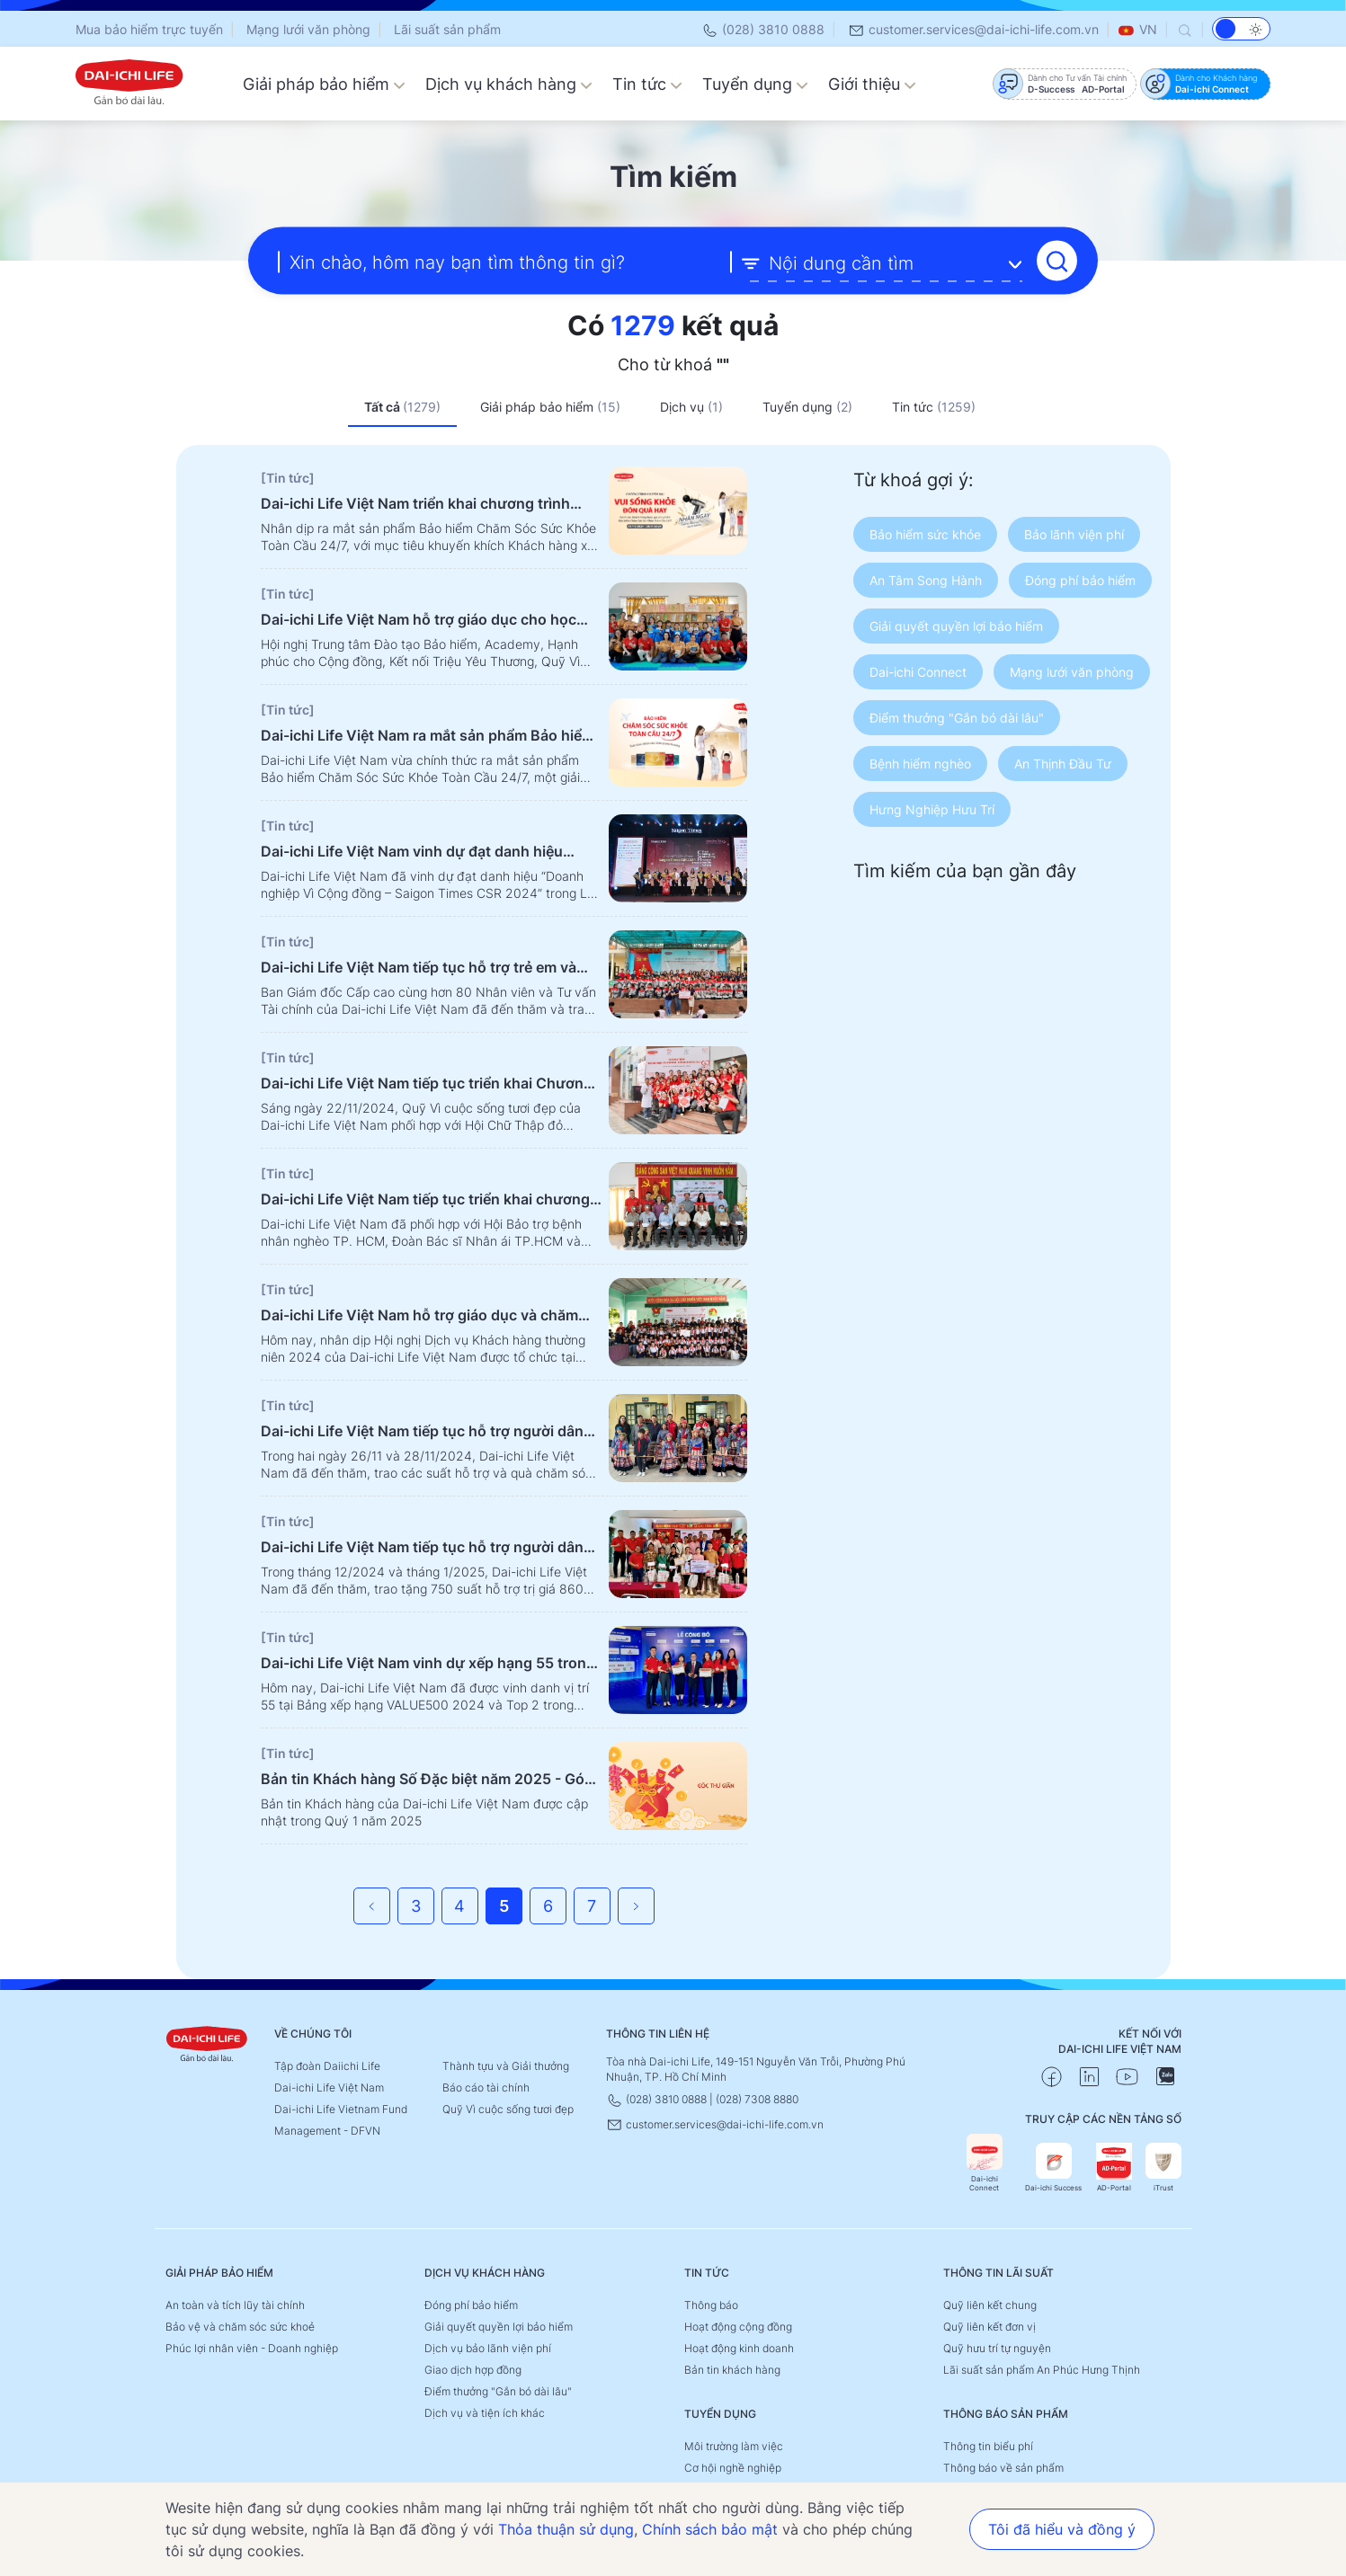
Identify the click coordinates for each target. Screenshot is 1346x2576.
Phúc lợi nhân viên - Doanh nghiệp (251, 2348)
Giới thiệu (872, 84)
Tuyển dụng (755, 84)
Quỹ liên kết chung (990, 2305)
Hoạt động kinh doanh (739, 2348)
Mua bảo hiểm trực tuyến (149, 29)
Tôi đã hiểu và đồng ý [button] (1062, 2529)
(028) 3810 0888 (763, 29)
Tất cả (402, 406)
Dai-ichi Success (1053, 2167)
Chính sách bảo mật (710, 2529)
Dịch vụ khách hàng (509, 84)
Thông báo (711, 2305)
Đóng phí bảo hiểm (471, 2305)
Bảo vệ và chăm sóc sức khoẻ (240, 2326)
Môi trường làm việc (733, 2446)
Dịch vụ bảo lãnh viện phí (487, 2348)
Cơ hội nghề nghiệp (732, 2467)
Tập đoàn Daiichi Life (327, 2066)
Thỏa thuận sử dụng (566, 2529)
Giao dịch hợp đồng (472, 2369)
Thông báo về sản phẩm (1003, 2467)
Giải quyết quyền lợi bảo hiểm (498, 2326)
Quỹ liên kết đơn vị (989, 2326)
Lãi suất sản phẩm (447, 29)
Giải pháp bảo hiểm (324, 84)
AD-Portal (1114, 2167)
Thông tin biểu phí (988, 2446)
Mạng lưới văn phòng (308, 29)
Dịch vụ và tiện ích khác (484, 2413)
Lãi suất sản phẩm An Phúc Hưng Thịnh (1041, 2369)
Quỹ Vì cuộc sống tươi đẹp (508, 2109)
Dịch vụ (691, 406)
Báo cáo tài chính (486, 2087)
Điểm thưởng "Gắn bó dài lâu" (498, 2391)
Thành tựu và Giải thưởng (505, 2066)
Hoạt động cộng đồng (738, 2326)
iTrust (1163, 2167)
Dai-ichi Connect (985, 2163)
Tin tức (647, 84)
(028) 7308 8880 (757, 2099)
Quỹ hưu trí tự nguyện (997, 2348)
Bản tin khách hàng (732, 2369)
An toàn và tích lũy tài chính (235, 2305)
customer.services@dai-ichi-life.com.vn (973, 29)
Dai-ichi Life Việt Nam (329, 2087)
